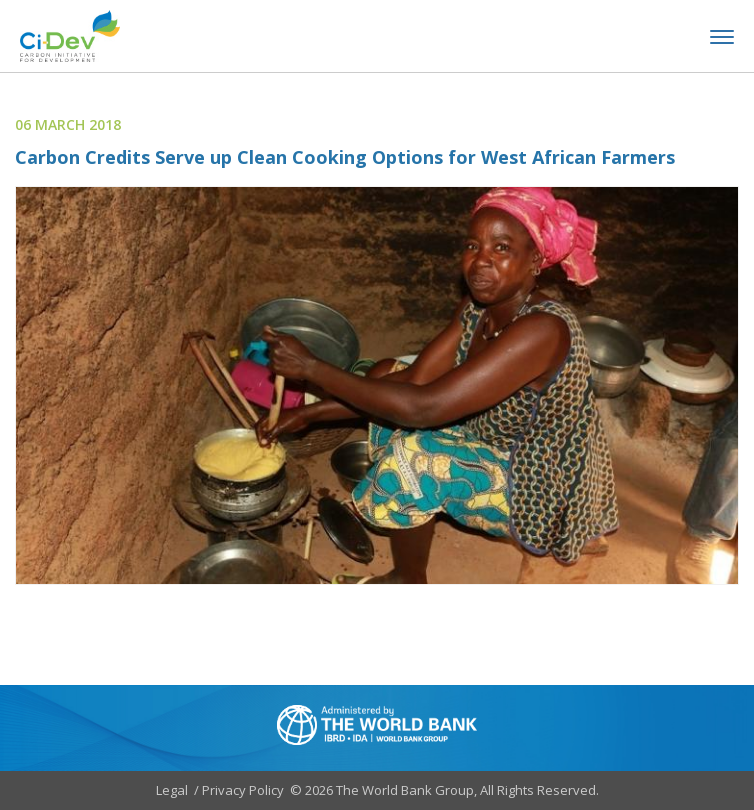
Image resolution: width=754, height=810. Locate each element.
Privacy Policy (243, 790)
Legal (172, 790)
